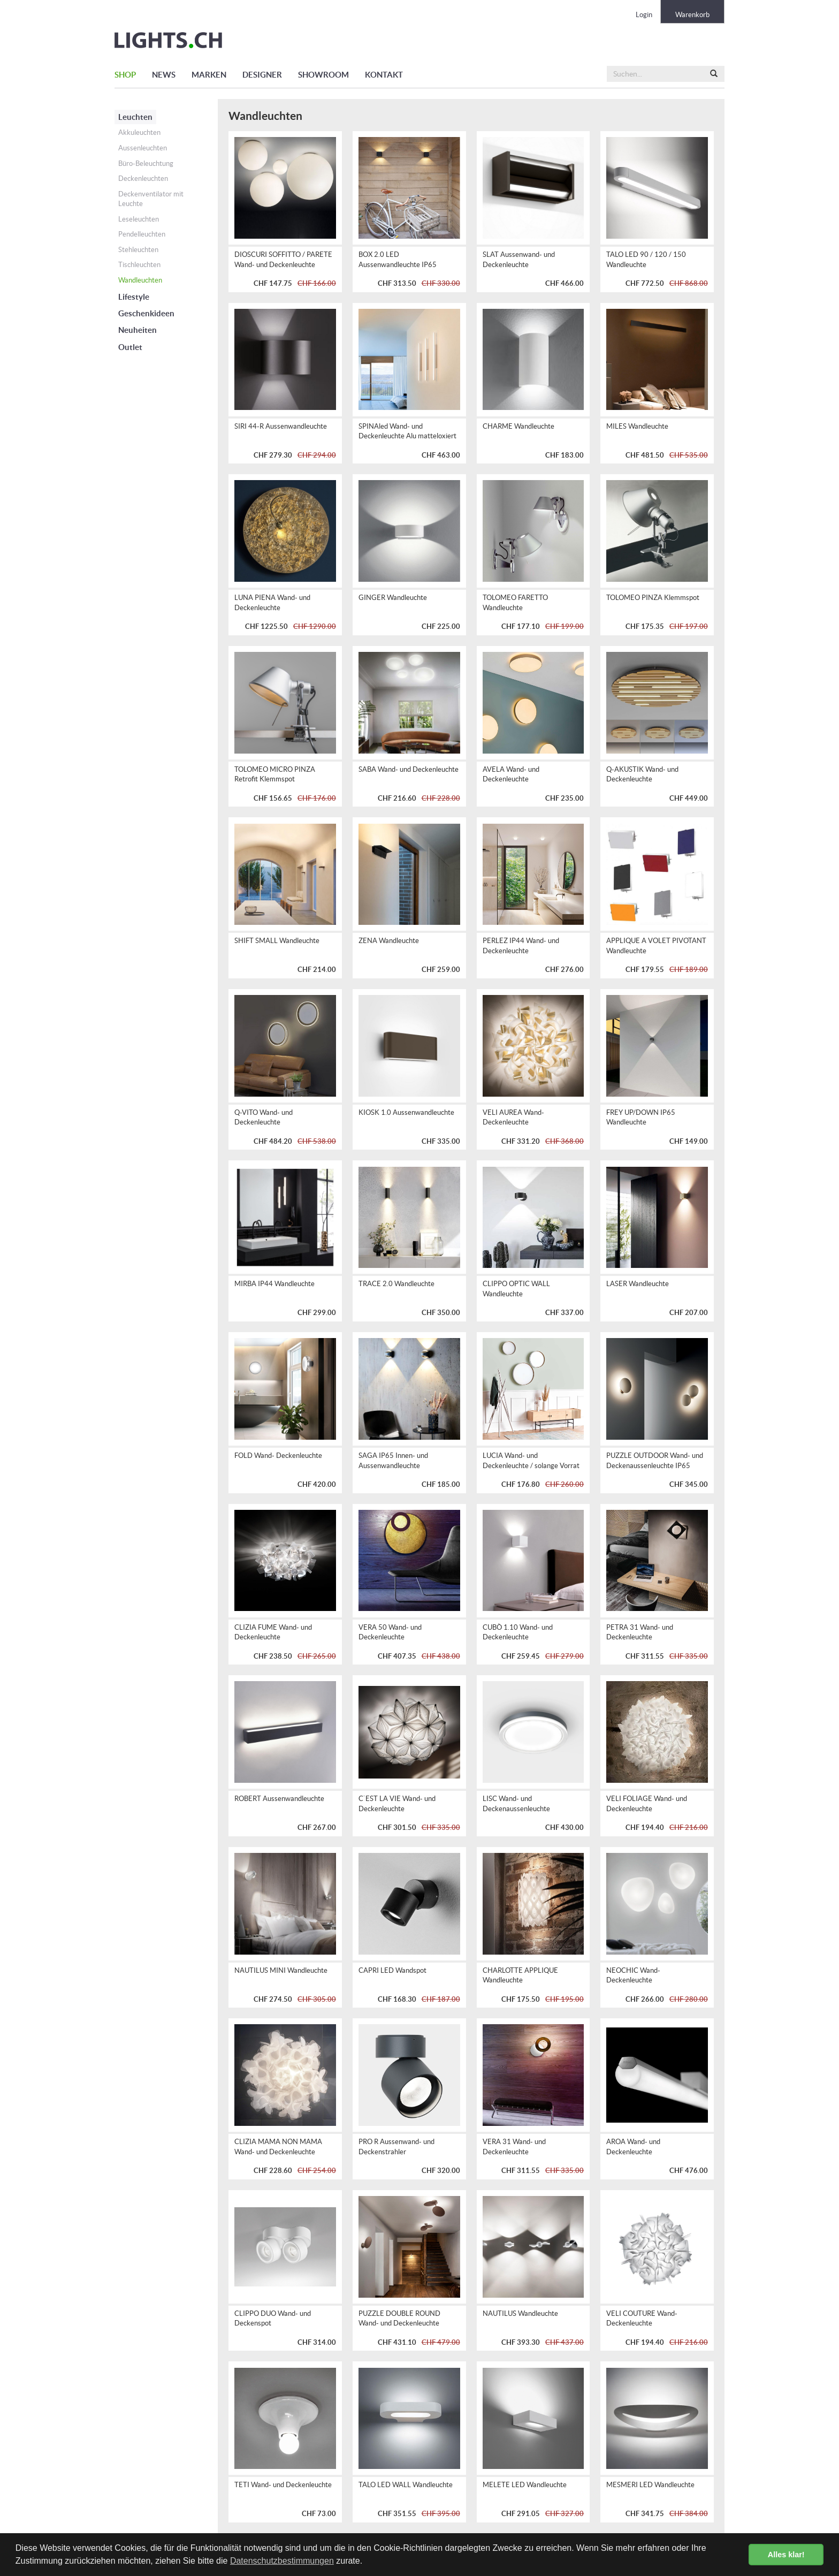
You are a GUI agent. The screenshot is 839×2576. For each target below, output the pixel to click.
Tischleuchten (139, 265)
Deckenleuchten (143, 178)
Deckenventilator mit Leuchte (151, 199)
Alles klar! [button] (786, 2554)
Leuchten (135, 116)
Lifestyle (133, 296)
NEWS (164, 74)
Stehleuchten (138, 250)
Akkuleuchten (139, 132)
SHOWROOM (323, 74)
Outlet (130, 347)
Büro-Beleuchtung (145, 163)
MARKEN (209, 74)
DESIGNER (262, 74)
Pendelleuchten (141, 234)
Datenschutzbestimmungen (282, 2560)
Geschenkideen (146, 313)
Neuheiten (137, 330)
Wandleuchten (140, 280)
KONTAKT (384, 74)
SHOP (125, 74)
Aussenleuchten (142, 148)
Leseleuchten (138, 219)
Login (644, 15)
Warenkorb (692, 15)
